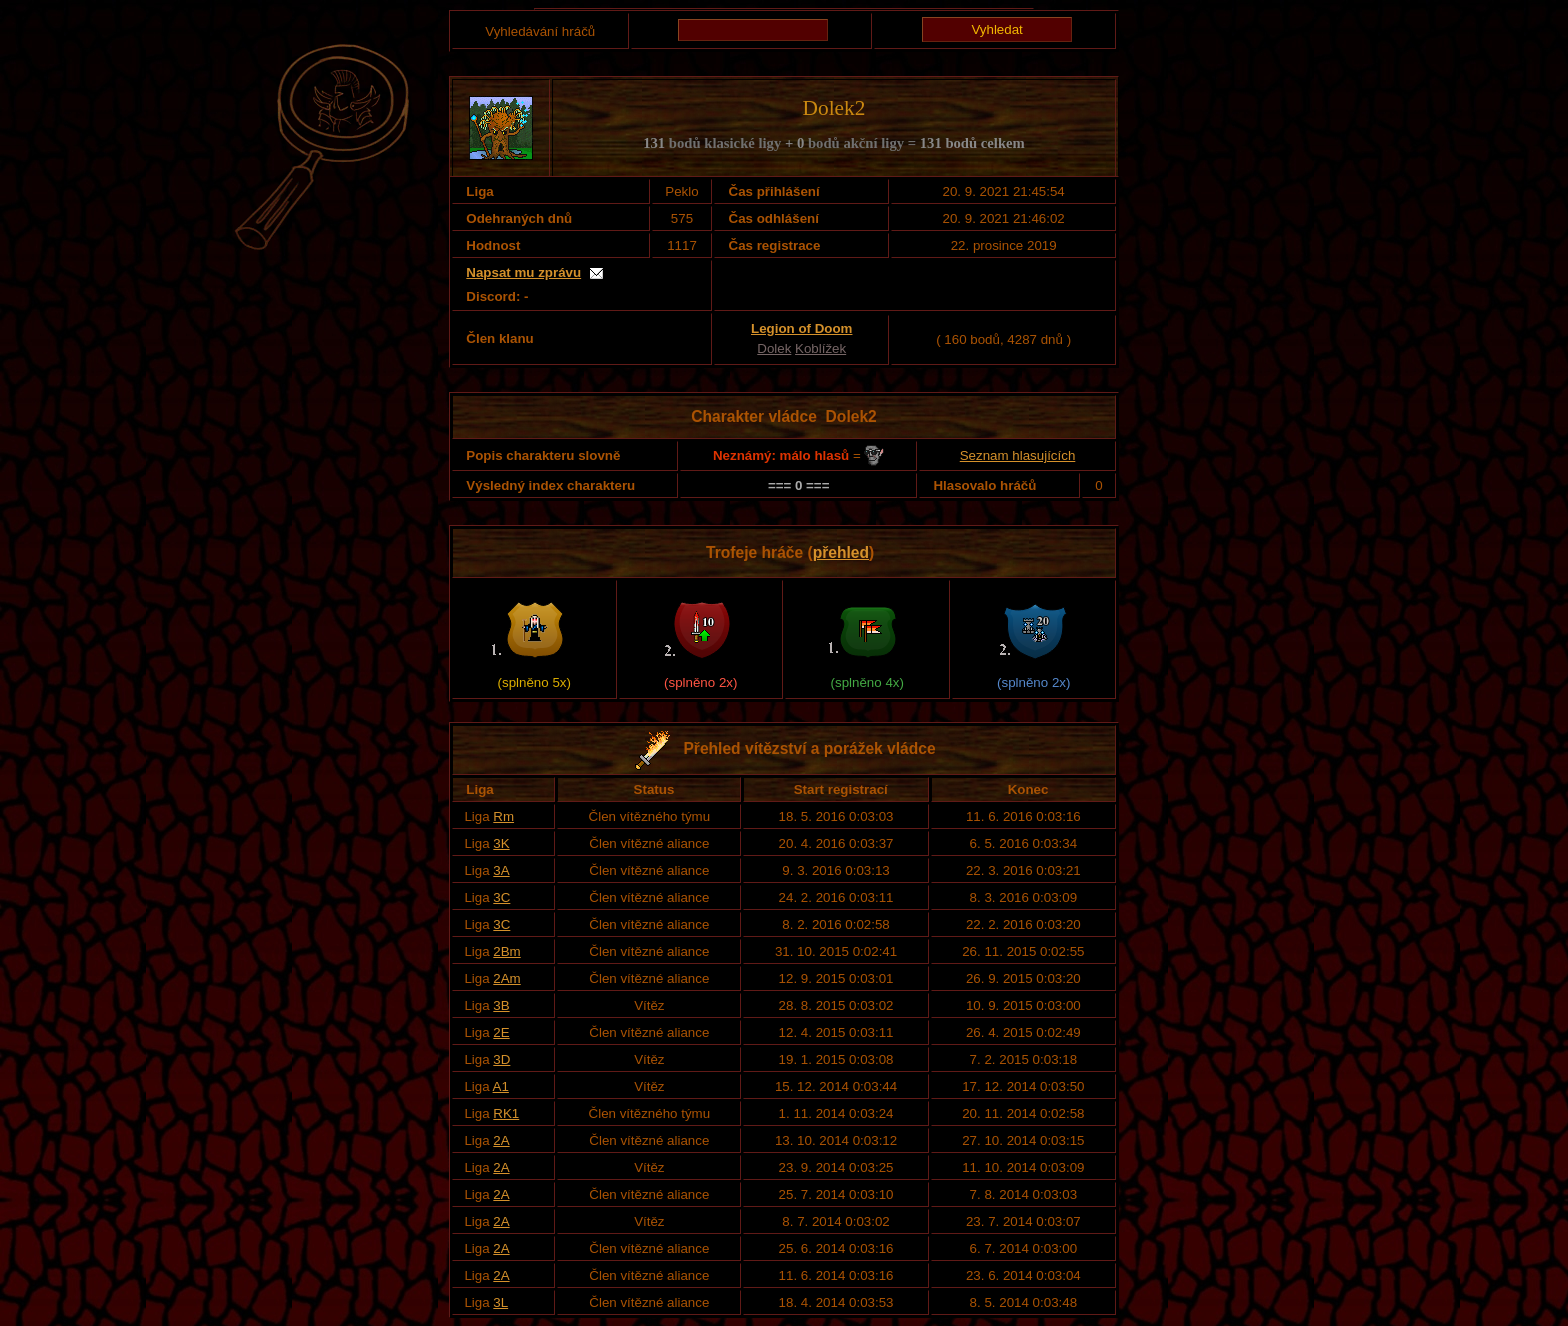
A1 (501, 1086)
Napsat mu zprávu (523, 272)
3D (501, 1059)
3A (501, 870)
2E (501, 1032)
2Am (506, 978)
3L (500, 1302)
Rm (503, 816)
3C (501, 897)
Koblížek (820, 348)
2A (501, 1140)
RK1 (506, 1113)
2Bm (506, 951)
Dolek (774, 348)
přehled (841, 552)
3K (501, 843)
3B (501, 1005)
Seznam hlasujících (1018, 455)
